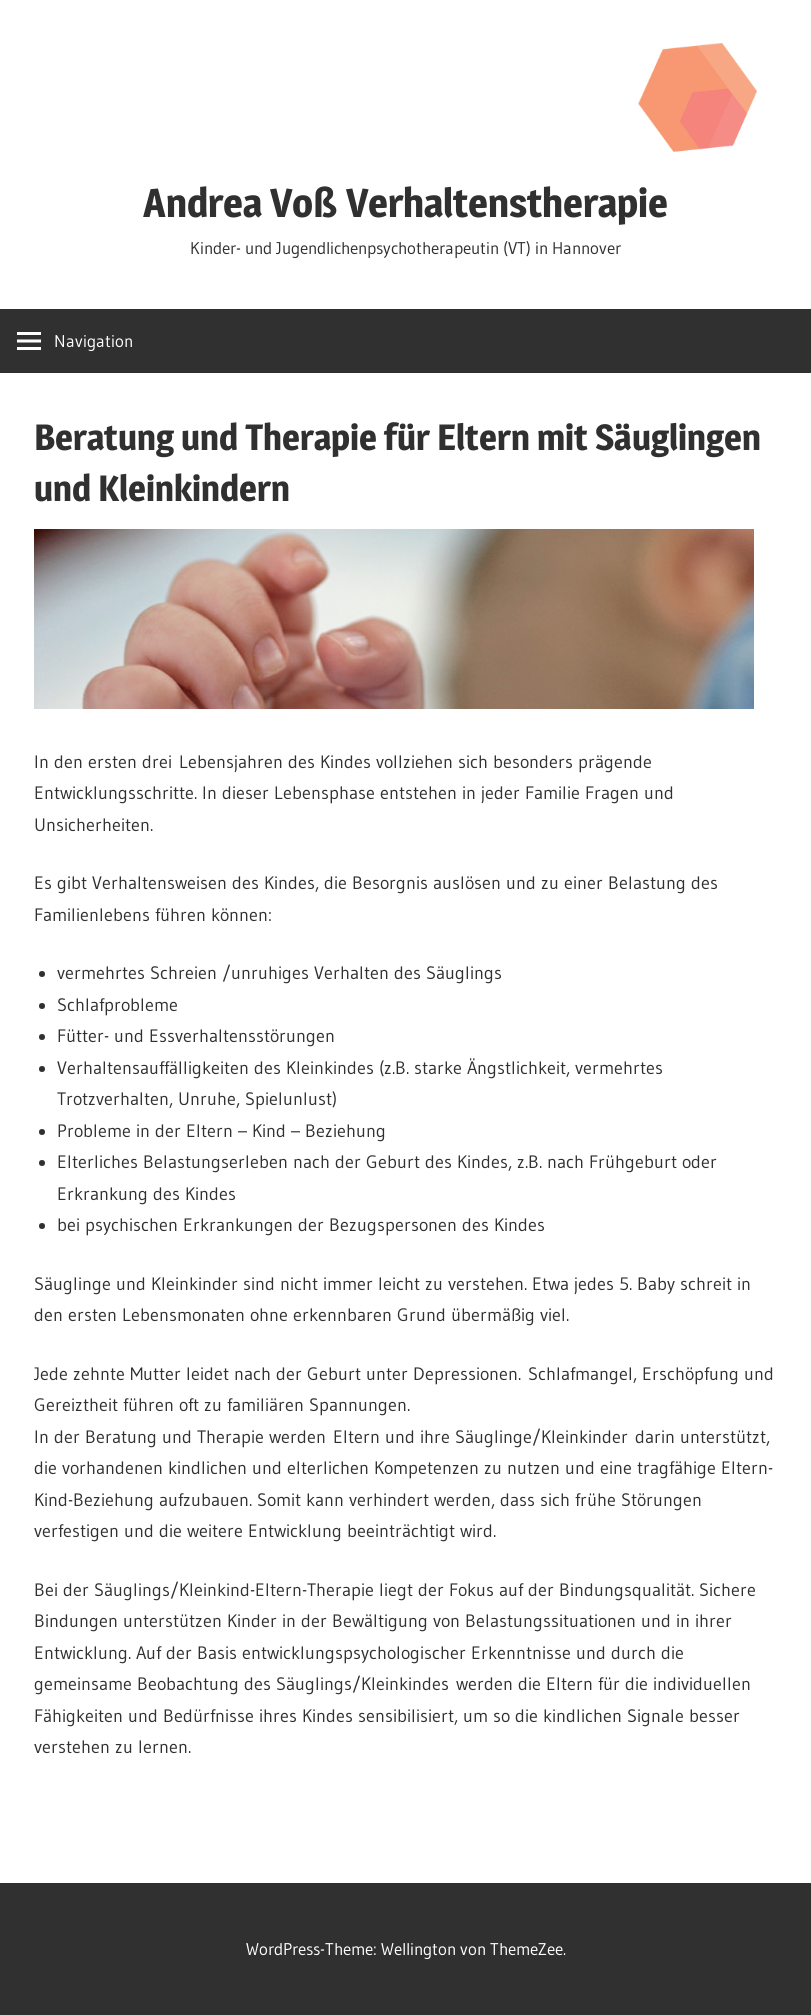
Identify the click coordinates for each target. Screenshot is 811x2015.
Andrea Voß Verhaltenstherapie (405, 202)
